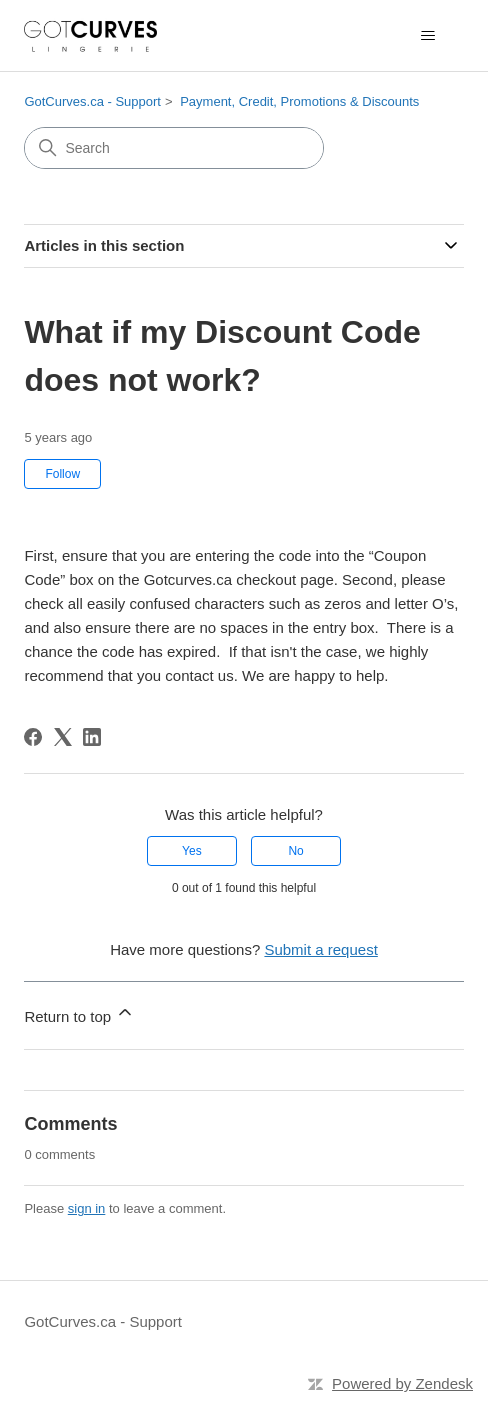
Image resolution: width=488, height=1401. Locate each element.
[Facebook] (33, 737)
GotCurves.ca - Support (92, 101)
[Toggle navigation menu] (428, 36)
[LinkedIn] (92, 737)
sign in (87, 1208)
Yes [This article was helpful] (192, 851)
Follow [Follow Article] (62, 474)
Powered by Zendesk (402, 1383)
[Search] (174, 148)
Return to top (79, 1013)
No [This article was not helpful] (295, 851)
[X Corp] (63, 737)
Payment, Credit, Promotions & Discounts (299, 101)
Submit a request (320, 949)
